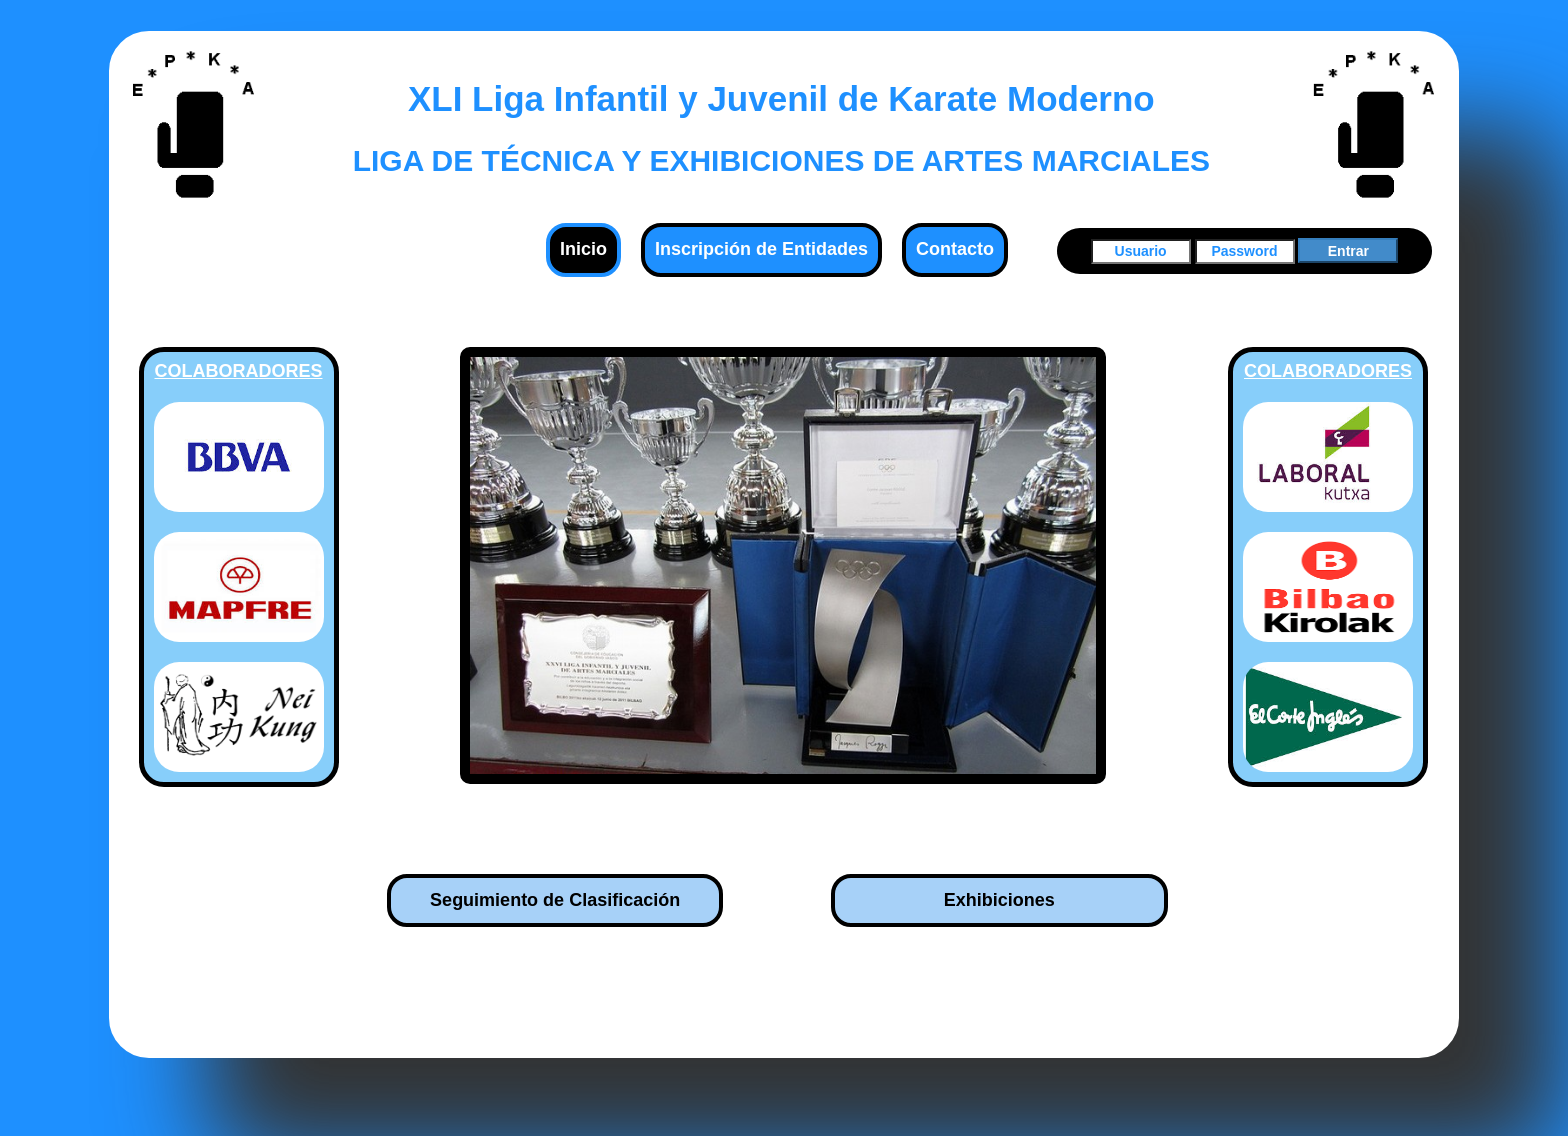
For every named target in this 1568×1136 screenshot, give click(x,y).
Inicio (583, 249)
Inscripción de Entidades (761, 249)
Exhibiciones (999, 900)
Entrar (1348, 251)
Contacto (955, 249)
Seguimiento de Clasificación (555, 900)
